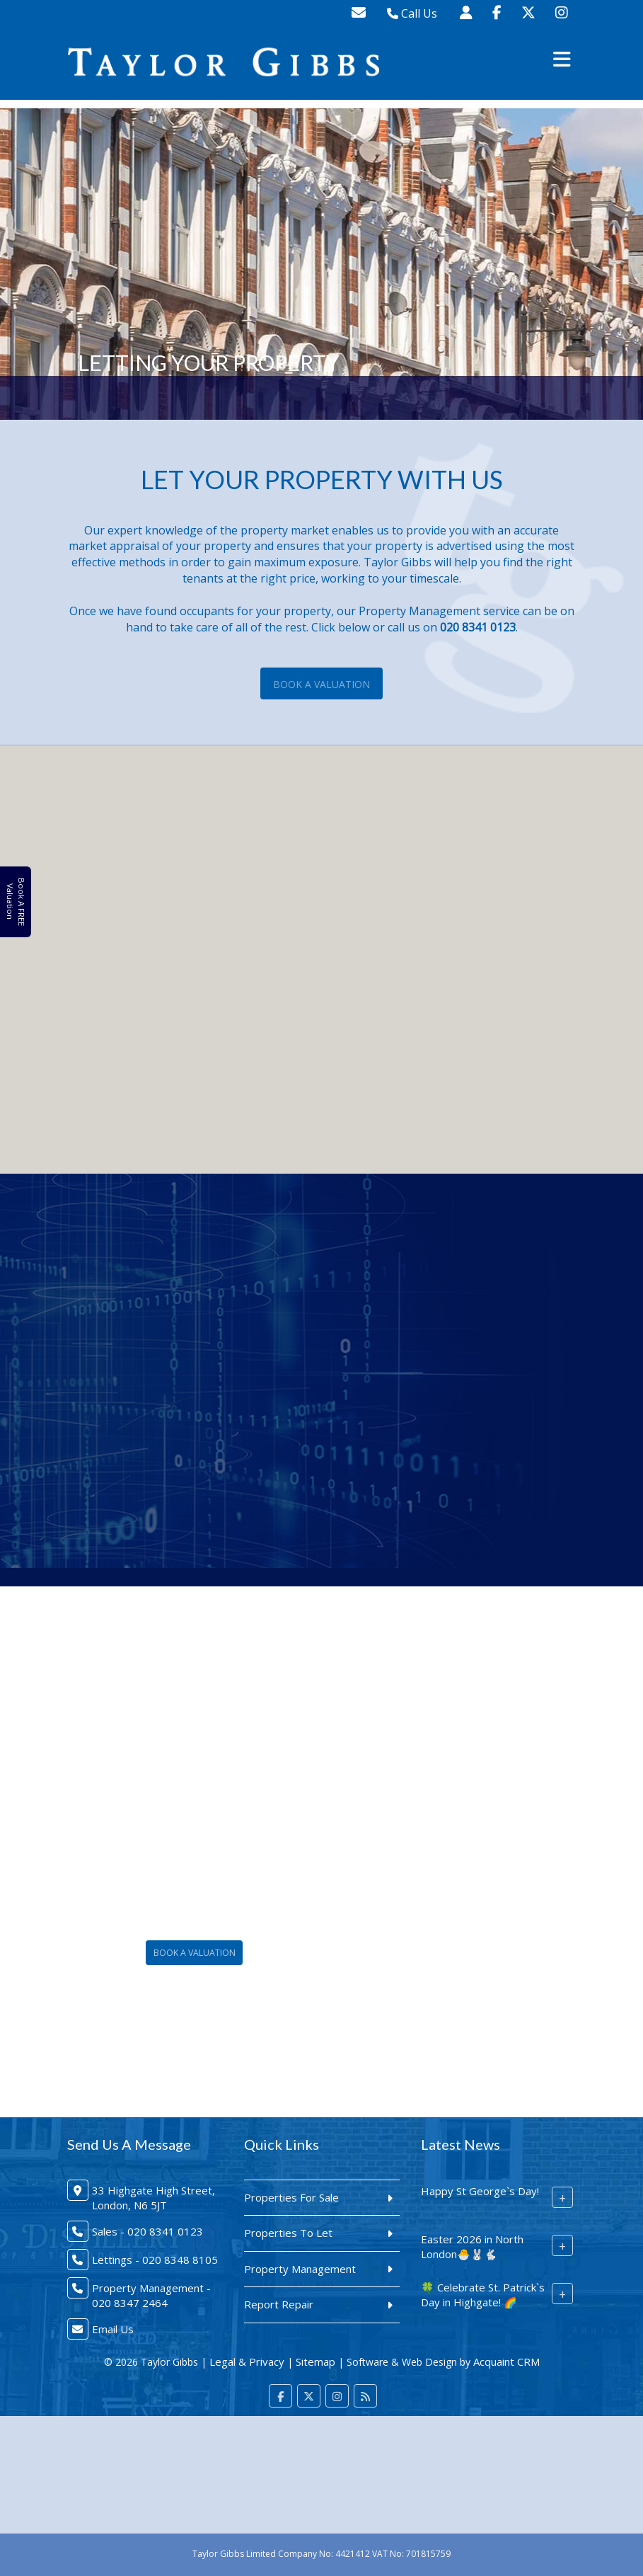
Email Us (113, 2329)
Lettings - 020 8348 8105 (155, 2259)
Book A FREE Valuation (15, 901)
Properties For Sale (291, 2197)
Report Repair (278, 2304)
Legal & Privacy (246, 2361)
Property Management (300, 2269)
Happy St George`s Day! (480, 2191)
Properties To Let (288, 2233)
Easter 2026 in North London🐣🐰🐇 (472, 2246)
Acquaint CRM (506, 2361)
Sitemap (315, 2361)
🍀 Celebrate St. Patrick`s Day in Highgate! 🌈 (483, 2294)
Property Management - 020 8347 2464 (151, 2295)
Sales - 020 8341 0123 (147, 2231)
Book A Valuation (321, 684)
